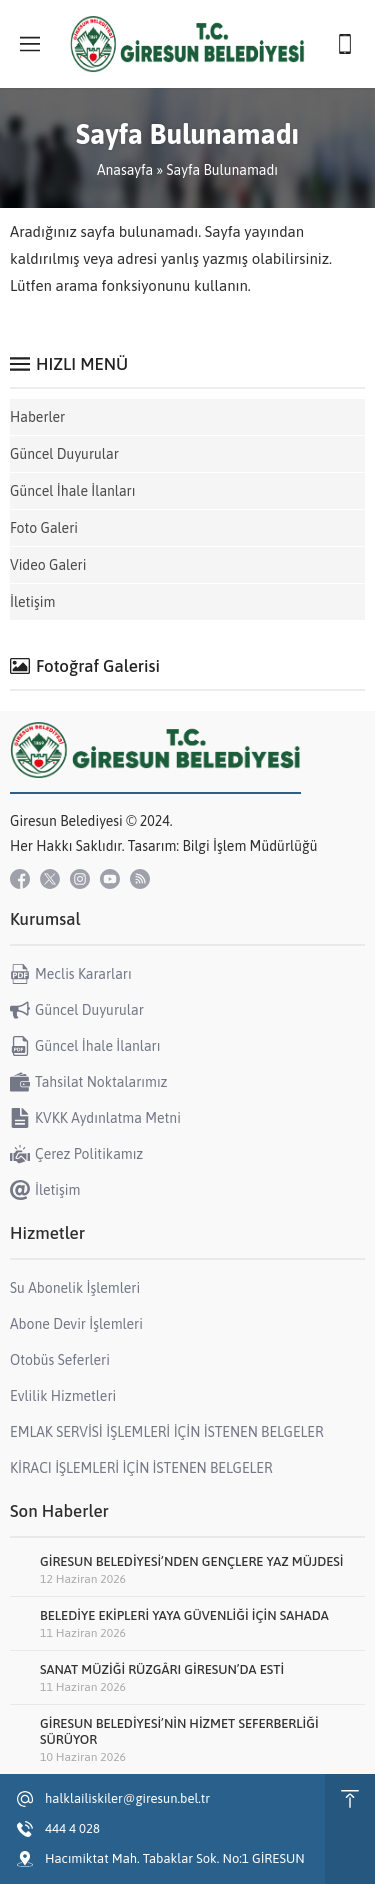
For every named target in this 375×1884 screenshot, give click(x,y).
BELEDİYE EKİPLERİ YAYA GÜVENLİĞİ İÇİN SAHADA (184, 1615)
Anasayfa (125, 170)
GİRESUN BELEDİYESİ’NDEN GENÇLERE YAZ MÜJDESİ (192, 1561)
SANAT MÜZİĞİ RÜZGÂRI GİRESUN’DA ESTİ (162, 1669)
